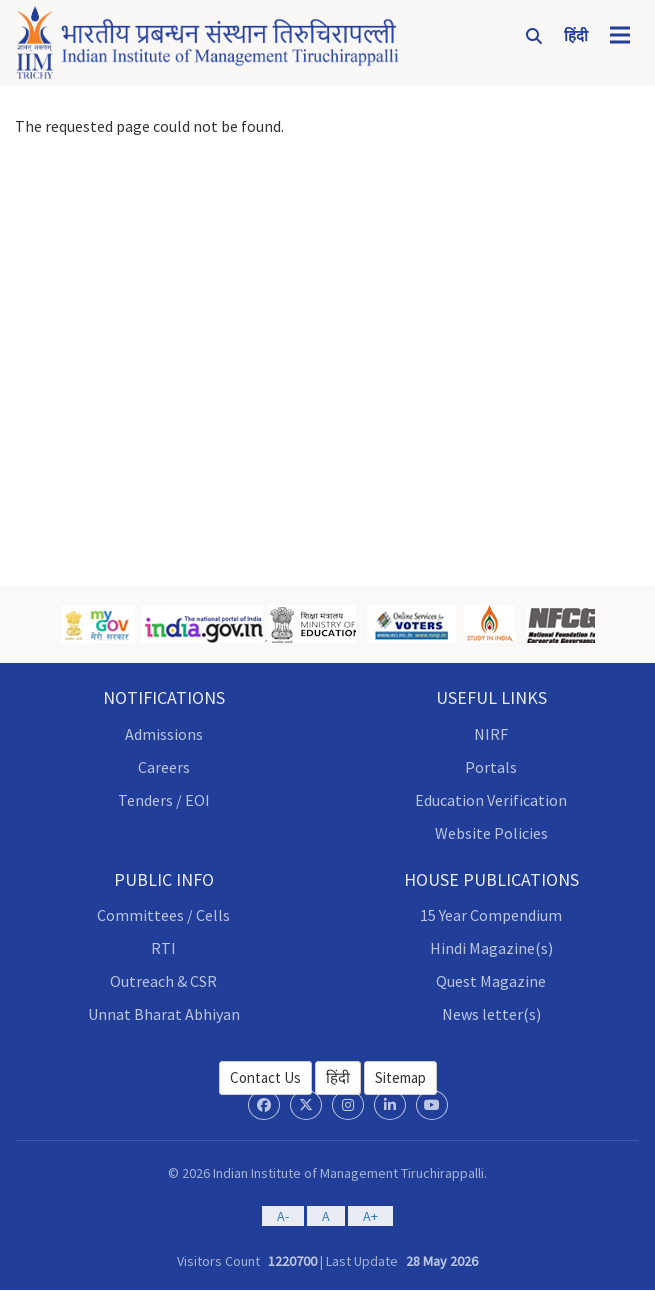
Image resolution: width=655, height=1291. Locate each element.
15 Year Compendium (491, 915)
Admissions (164, 734)
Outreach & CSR (163, 981)
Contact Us (265, 1077)
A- (283, 1216)
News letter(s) (491, 1014)
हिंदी (338, 1077)
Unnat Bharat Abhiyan (164, 1014)
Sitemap (400, 1077)
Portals (491, 767)
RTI (163, 948)
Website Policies (491, 833)
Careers (164, 767)
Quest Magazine (491, 981)
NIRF (491, 734)
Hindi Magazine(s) (491, 948)
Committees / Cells (163, 915)
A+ (370, 1216)
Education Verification (491, 800)
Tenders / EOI (164, 800)
